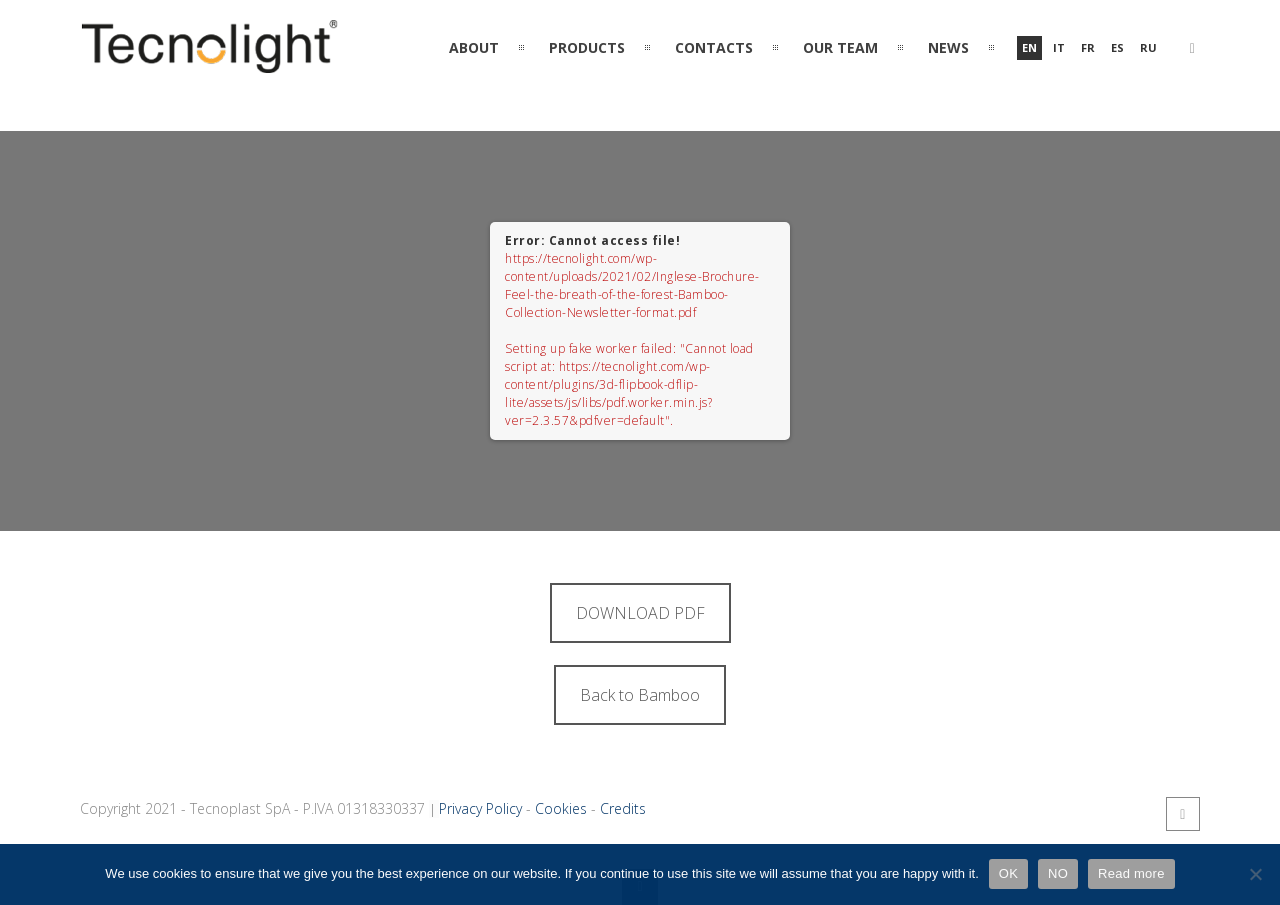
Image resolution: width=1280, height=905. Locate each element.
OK (1008, 873)
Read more (1131, 873)
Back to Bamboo (640, 695)
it (1059, 47)
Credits (623, 808)
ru (1148, 47)
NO (1058, 873)
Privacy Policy (480, 808)
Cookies (561, 808)
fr (1088, 47)
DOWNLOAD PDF (640, 613)
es (1117, 47)
